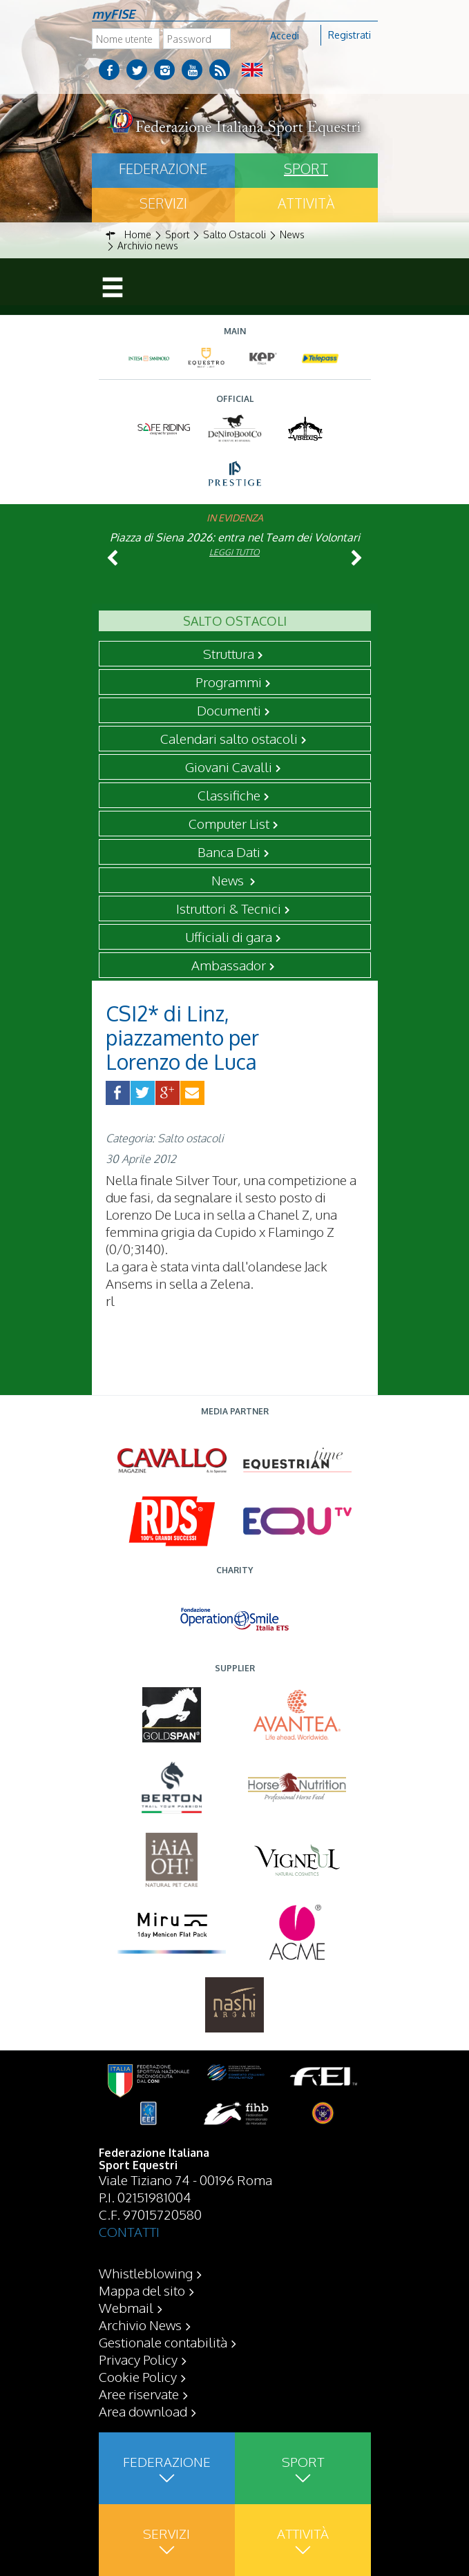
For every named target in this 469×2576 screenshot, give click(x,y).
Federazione (163, 168)
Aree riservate (139, 2393)
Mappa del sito (142, 2290)
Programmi (228, 681)
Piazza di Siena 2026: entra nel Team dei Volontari (235, 537)
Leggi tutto (234, 552)
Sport (306, 168)
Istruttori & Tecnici (228, 908)
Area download (143, 2411)
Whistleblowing (146, 2273)
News (229, 880)
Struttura (228, 653)
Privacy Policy (138, 2359)
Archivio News (140, 2324)
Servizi (163, 203)
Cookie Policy (138, 2376)
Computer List (229, 823)
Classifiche (229, 795)
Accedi (284, 35)
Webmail (126, 2307)
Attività (306, 203)
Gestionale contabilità (163, 2342)
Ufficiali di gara (228, 936)
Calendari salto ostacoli (229, 738)
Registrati (349, 35)
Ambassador (228, 965)
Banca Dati (229, 851)
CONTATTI (129, 2231)
